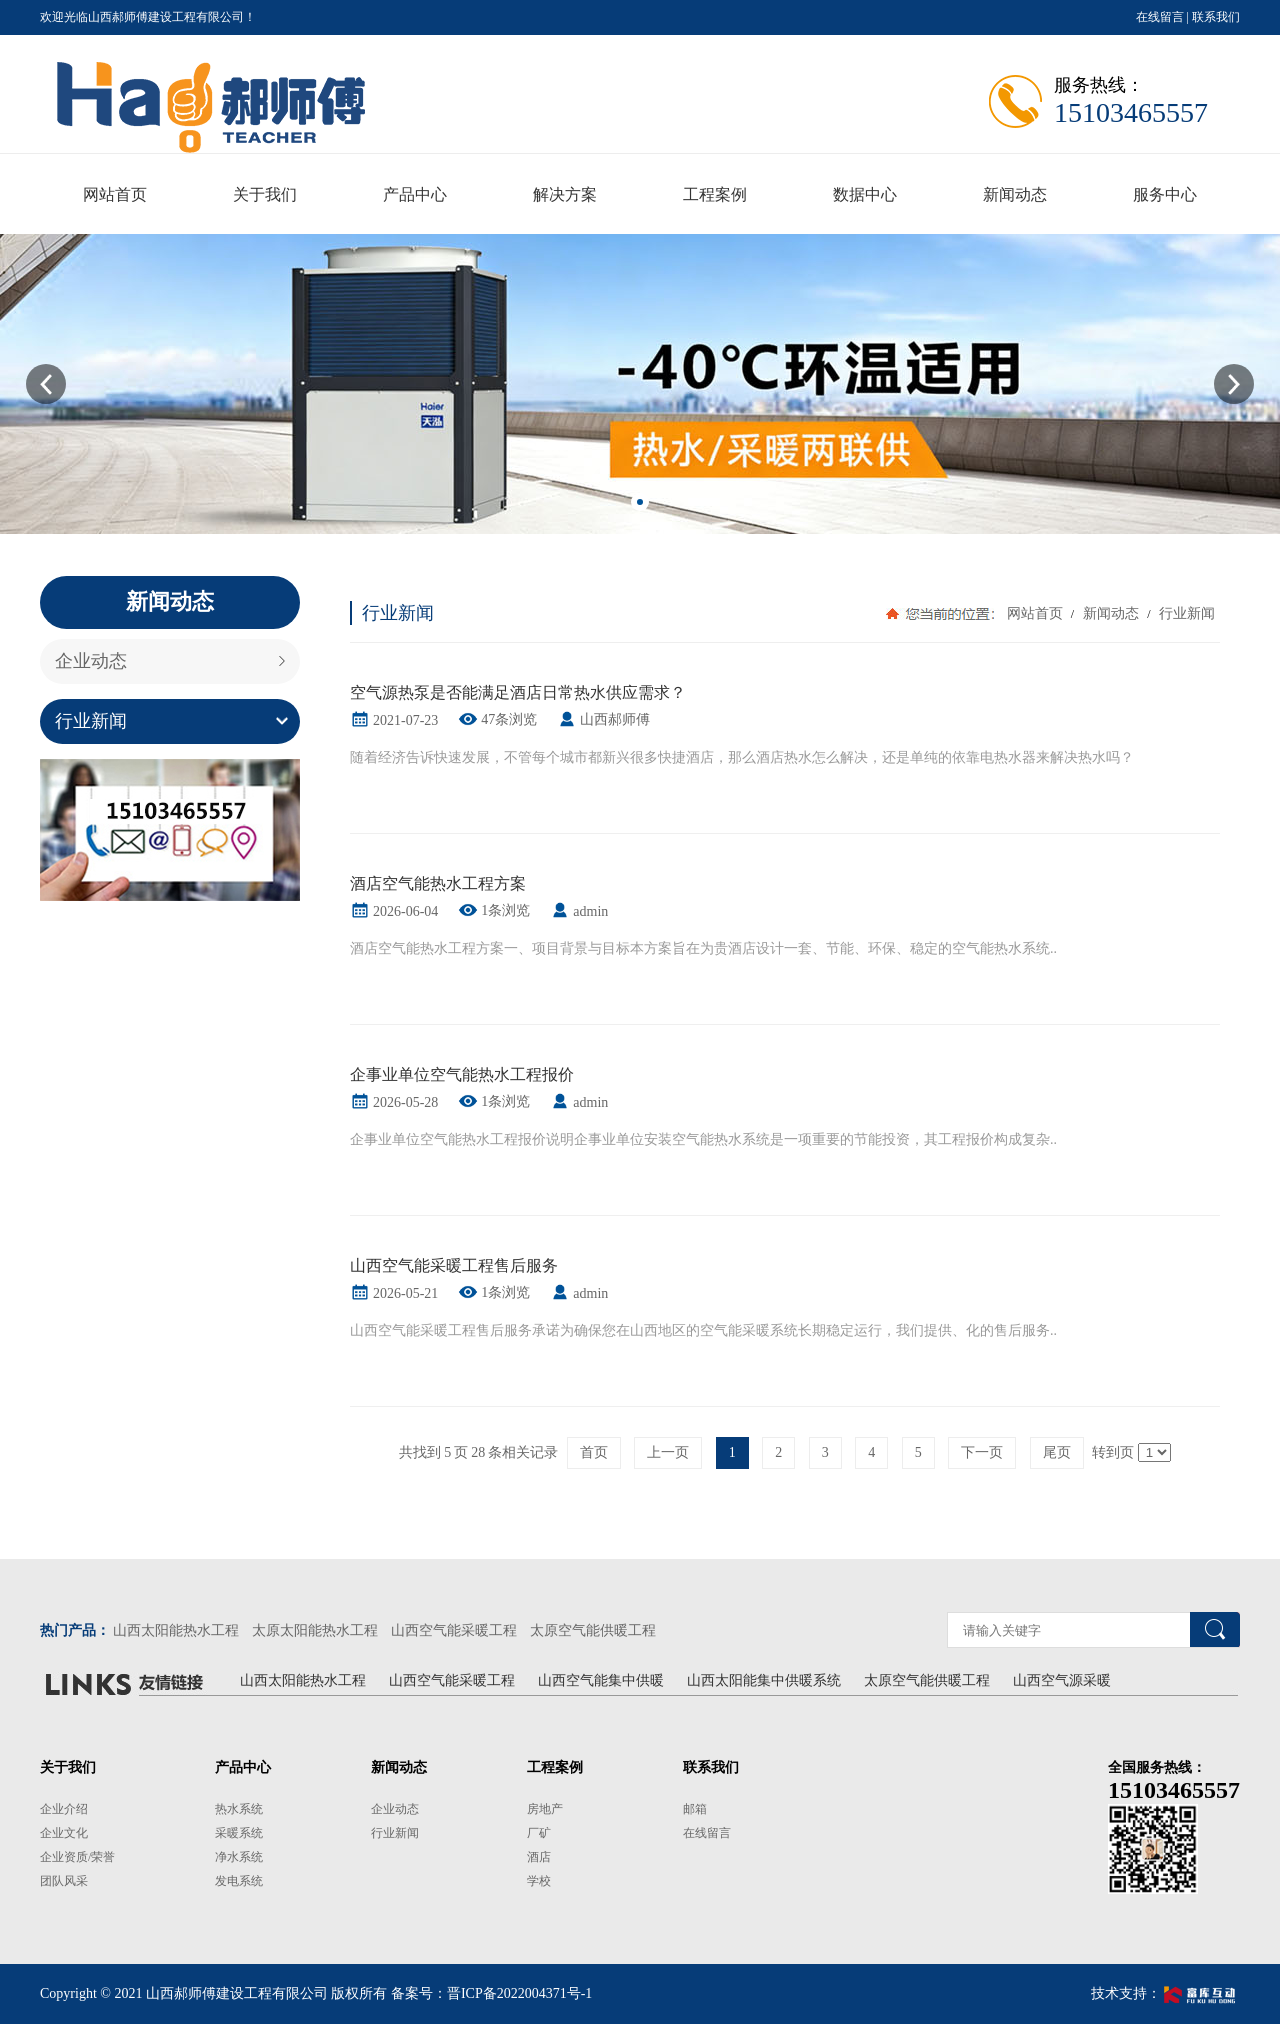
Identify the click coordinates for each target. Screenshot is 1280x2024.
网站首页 (1035, 613)
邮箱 (695, 1809)
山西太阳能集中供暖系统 (764, 1680)
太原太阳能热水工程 (315, 1630)
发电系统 (239, 1881)
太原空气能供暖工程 (593, 1630)
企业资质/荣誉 (77, 1857)
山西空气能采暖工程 (454, 1630)
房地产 (545, 1809)
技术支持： (1165, 1993)
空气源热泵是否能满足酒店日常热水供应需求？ (518, 692)
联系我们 (1216, 17)
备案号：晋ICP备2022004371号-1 (491, 1993)
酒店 (539, 1857)
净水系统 (239, 1857)
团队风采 (64, 1881)
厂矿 (539, 1833)
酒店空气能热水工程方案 (438, 883)
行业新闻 (91, 721)
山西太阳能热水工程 (176, 1630)
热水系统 (239, 1809)
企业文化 (64, 1833)
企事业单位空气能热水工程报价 (462, 1074)
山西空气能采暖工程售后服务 (454, 1265)
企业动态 (91, 661)
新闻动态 (1110, 613)
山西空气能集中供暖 (601, 1680)
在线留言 (1160, 17)
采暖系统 (239, 1833)
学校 (539, 1881)
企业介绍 (64, 1809)
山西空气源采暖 (1062, 1680)
